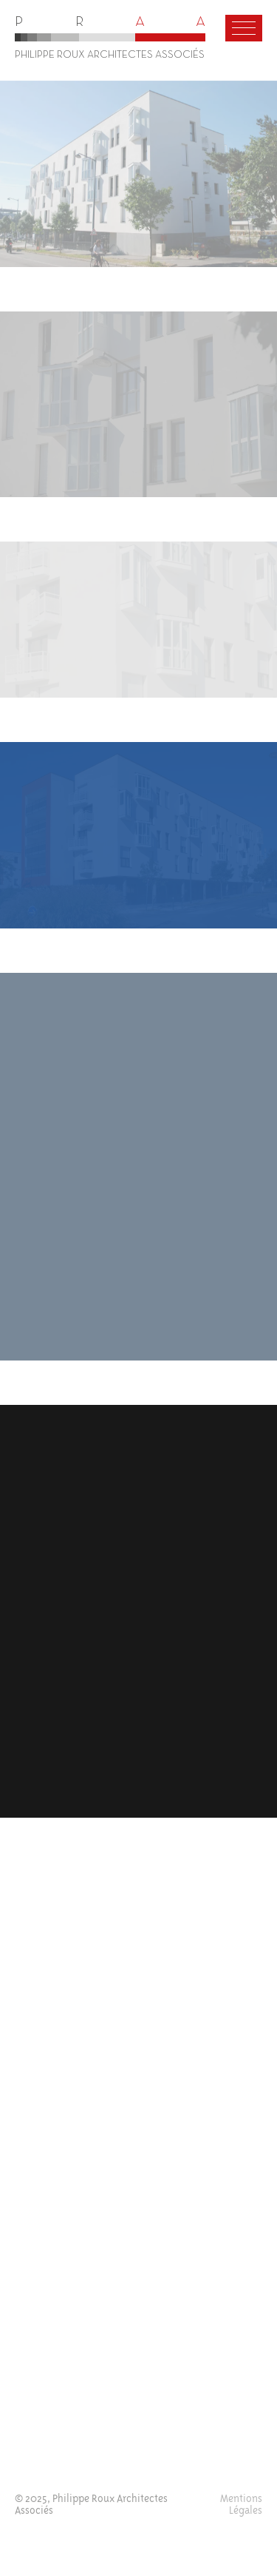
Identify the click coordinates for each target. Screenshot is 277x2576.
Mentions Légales (241, 2505)
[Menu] (243, 28)
